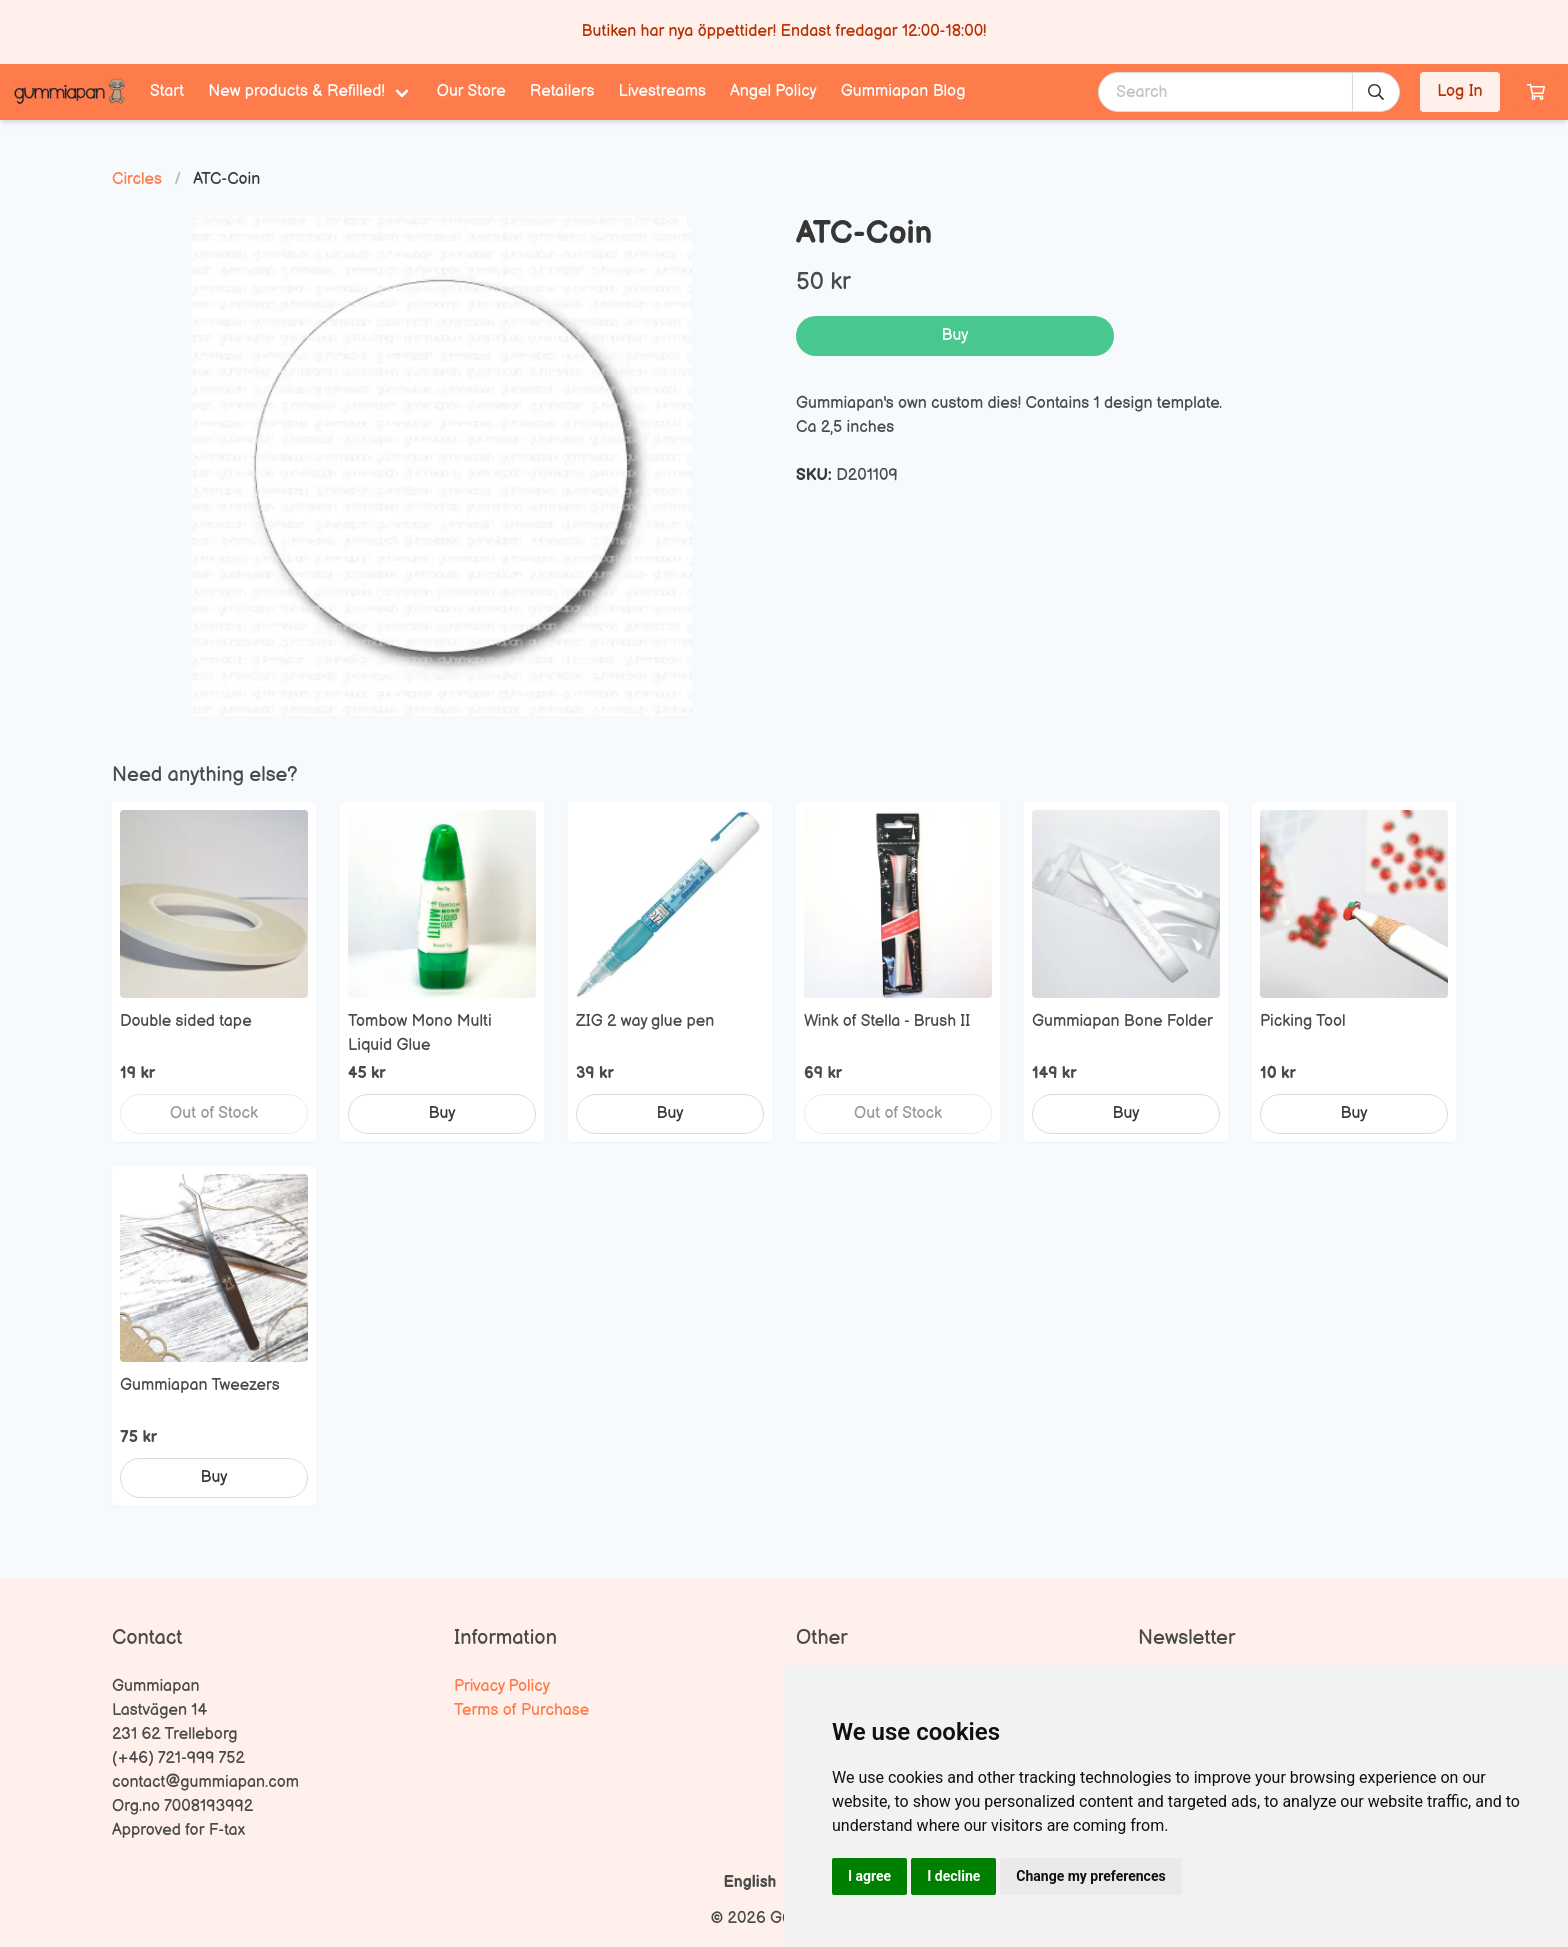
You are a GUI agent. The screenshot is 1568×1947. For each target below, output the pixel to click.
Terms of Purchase (521, 1710)
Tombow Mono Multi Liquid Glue (420, 1033)
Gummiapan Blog (903, 91)
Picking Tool (1303, 1021)
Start (167, 91)
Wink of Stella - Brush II (887, 1021)
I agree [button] (869, 1876)
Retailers (562, 91)
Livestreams (662, 91)
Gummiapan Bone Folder (1122, 1021)
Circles (137, 179)
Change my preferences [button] (1090, 1876)
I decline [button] (953, 1876)
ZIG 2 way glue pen (645, 1021)
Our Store (471, 91)
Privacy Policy (502, 1686)
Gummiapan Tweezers (200, 1385)
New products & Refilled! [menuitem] (296, 91)
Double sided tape (186, 1021)
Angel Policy (773, 91)
